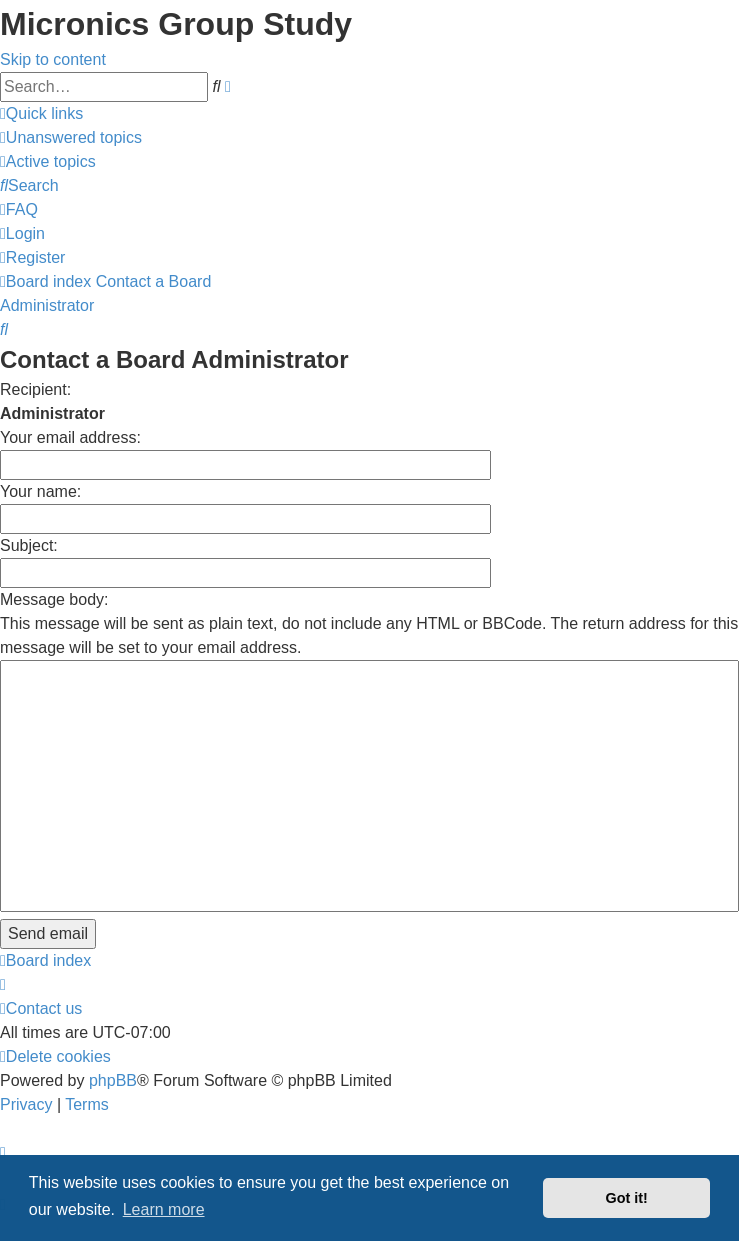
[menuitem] (71, 137)
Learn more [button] (164, 1209)
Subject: (29, 545)
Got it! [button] (627, 1198)
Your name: (40, 491)
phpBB (113, 1080)
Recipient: (35, 389)
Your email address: (70, 437)
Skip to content (53, 59)
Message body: (54, 599)
